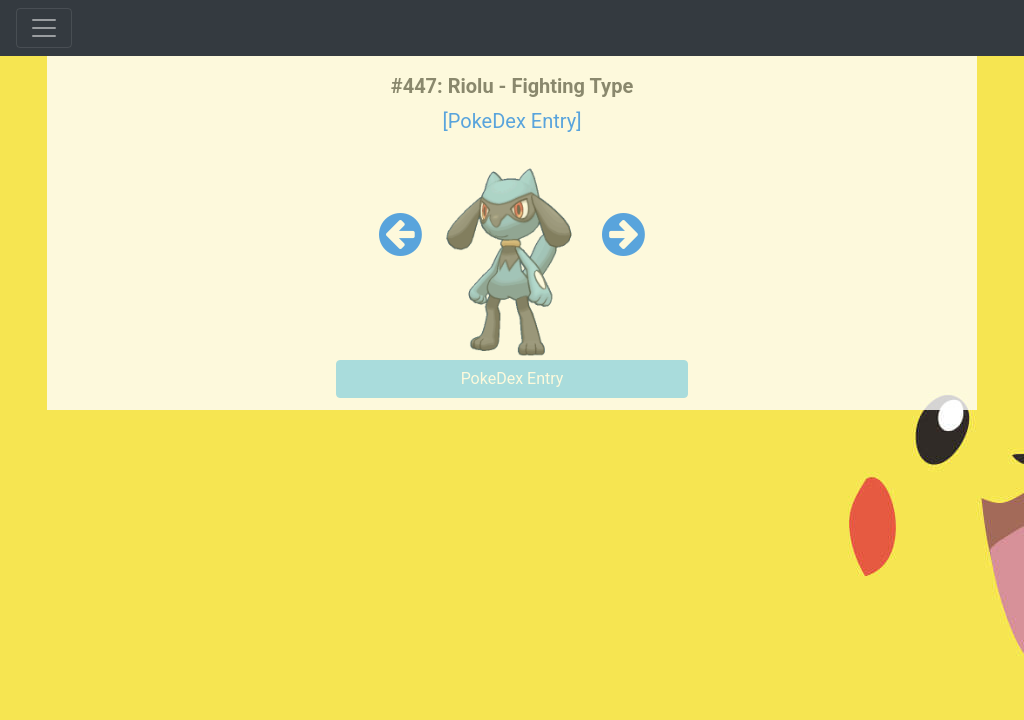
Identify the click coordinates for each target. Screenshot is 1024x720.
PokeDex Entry (512, 378)
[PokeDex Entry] (511, 121)
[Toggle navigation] (44, 28)
